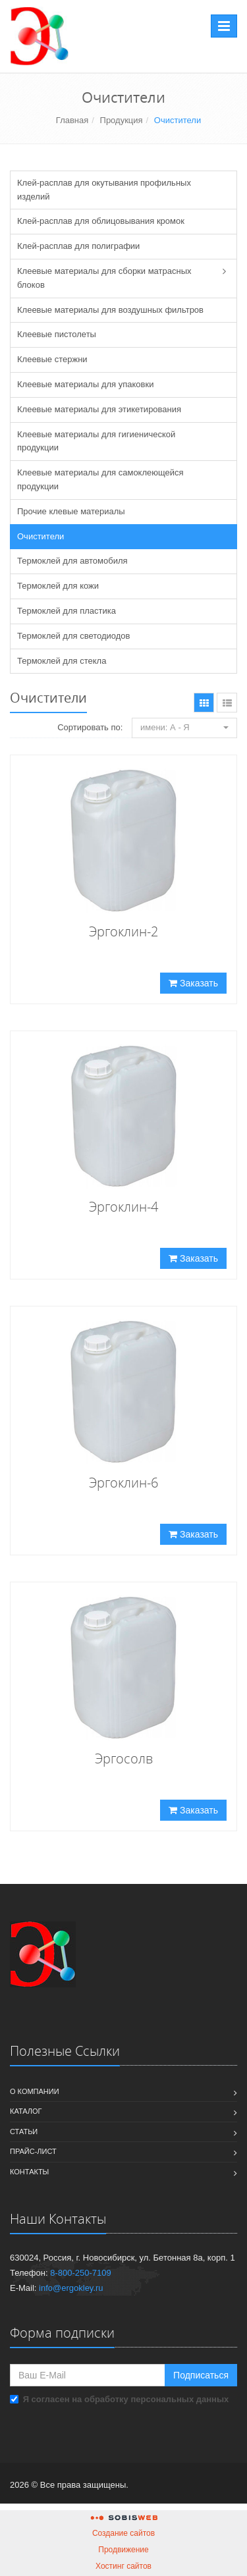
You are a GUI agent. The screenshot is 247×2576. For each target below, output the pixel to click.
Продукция (121, 120)
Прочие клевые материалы (71, 511)
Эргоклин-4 (123, 1207)
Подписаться (201, 2375)
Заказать (193, 983)
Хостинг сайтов (123, 2566)
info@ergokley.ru (71, 2288)
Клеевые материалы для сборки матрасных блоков (104, 278)
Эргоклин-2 (123, 931)
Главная (72, 120)
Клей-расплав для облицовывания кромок (100, 221)
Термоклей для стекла (61, 661)
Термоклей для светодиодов (73, 636)
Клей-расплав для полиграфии (78, 246)
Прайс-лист (33, 2151)
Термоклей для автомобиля (72, 561)
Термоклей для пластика (66, 611)
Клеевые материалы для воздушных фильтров (110, 310)
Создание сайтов (123, 2533)
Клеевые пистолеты (56, 334)
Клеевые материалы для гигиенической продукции (96, 441)
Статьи (24, 2131)
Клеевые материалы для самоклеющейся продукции (100, 479)
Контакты (29, 2172)
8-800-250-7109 (80, 2273)
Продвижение (123, 2549)
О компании (34, 2091)
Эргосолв (124, 1758)
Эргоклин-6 (123, 1482)
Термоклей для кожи (58, 586)
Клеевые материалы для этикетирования (99, 409)
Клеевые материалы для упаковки (85, 384)
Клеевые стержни (52, 359)
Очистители (40, 536)
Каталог (26, 2111)
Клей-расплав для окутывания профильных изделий (104, 189)
